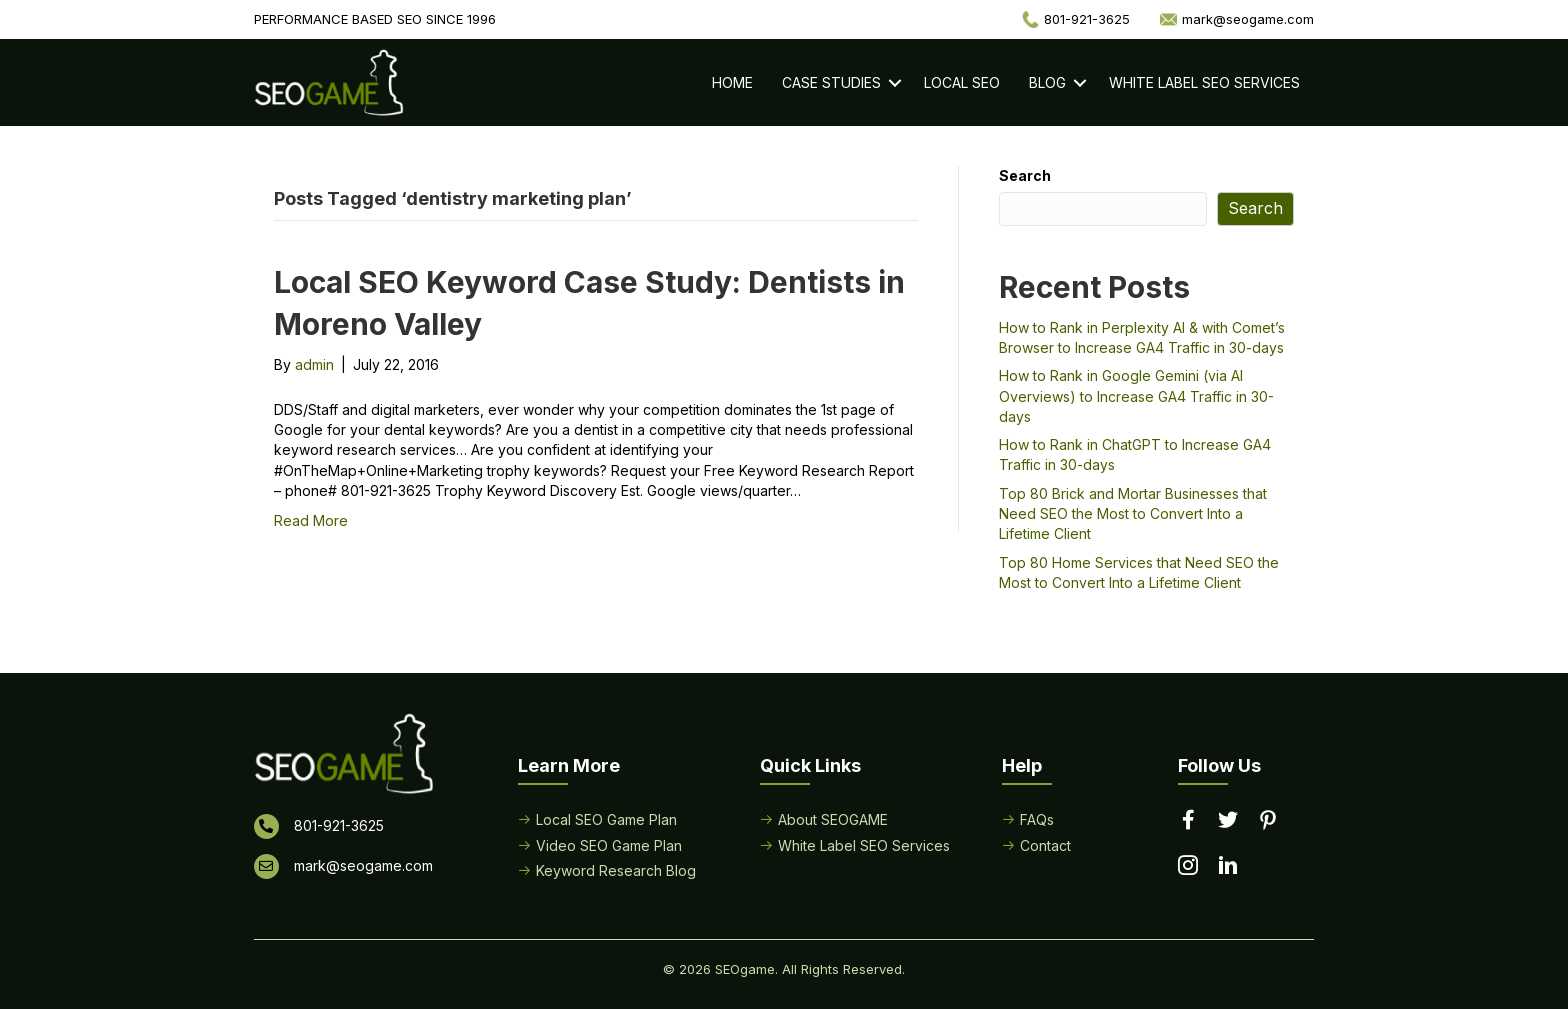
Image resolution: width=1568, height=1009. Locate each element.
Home (732, 82)
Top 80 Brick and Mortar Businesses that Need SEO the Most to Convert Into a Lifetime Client (1133, 514)
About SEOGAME (833, 819)
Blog (1047, 82)
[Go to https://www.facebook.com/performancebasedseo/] (1188, 821)
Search (1025, 175)
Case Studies (831, 82)
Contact (1045, 845)
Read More (311, 520)
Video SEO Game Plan (609, 845)
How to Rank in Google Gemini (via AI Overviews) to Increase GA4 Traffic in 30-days (1136, 396)
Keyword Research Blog (616, 870)
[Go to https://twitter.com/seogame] (1228, 821)
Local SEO (962, 82)
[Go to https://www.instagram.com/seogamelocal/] (1188, 867)
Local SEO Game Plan (606, 819)
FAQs (1037, 819)
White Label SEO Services (1204, 82)
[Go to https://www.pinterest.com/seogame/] (1268, 822)
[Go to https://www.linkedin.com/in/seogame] (1228, 867)
